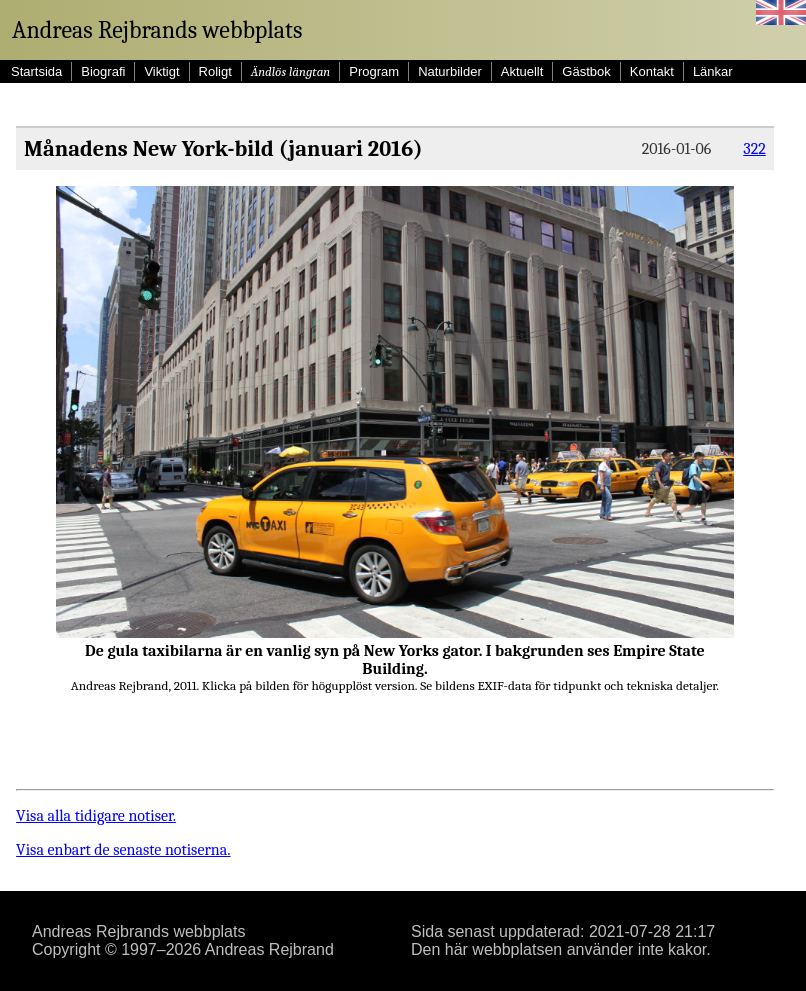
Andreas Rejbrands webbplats (157, 30)
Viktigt (161, 71)
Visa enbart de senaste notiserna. (123, 850)
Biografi (103, 71)
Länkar (713, 71)
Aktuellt (522, 71)
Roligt (215, 71)
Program (374, 71)
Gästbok (586, 71)
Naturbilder (450, 71)
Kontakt (652, 71)
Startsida (36, 71)
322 (754, 149)
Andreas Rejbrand (269, 949)
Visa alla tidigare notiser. (96, 816)
